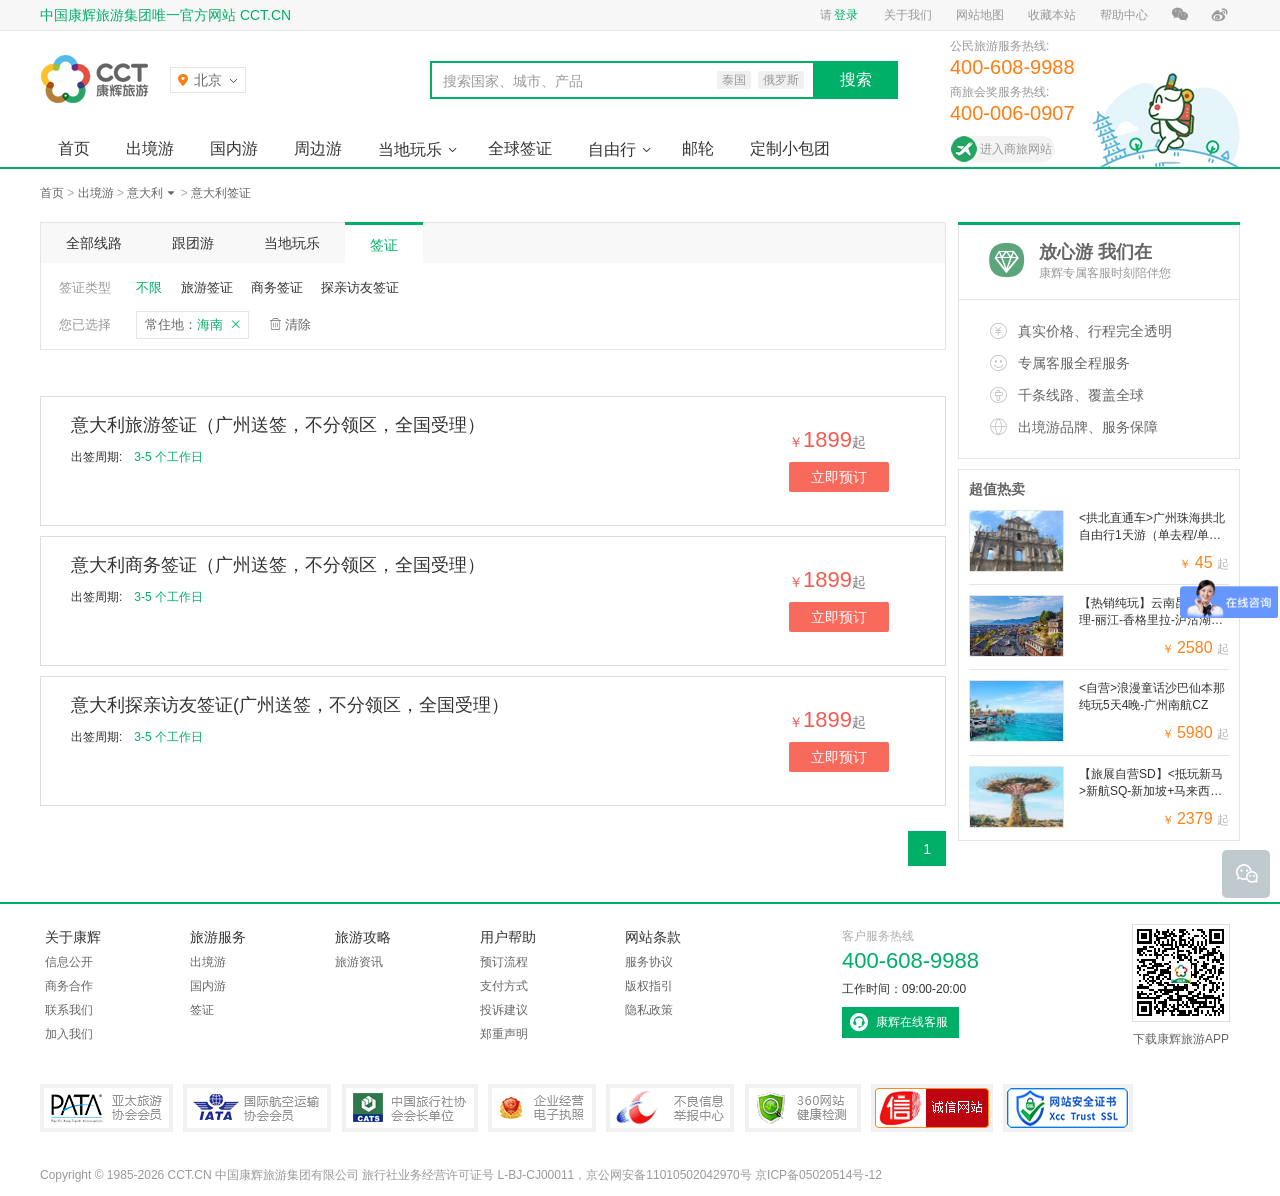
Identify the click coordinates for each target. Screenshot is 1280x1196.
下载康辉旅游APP (1181, 985)
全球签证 (520, 148)
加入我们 (69, 1034)
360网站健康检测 (803, 1108)
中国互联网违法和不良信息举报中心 (670, 1108)
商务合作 (69, 986)
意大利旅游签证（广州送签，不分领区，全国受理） (278, 425)
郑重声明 (504, 1034)
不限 (149, 287)
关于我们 (908, 15)
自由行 (612, 149)
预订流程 (504, 962)
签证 (384, 245)
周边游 (318, 148)
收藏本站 (1052, 15)
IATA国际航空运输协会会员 (257, 1108)
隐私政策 (649, 1010)
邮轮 (698, 148)
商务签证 (277, 287)
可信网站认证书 (932, 1108)
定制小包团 (790, 148)
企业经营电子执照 (542, 1108)
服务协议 (649, 962)
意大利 (145, 193)
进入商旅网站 (1016, 149)
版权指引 (649, 986)
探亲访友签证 (360, 287)
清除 (298, 324)
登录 (846, 15)
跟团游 (193, 243)
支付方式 (504, 986)
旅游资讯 (359, 962)
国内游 (234, 148)
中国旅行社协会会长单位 (410, 1108)
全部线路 (94, 243)
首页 (74, 148)
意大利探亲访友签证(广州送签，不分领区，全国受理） (290, 705)
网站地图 (980, 15)
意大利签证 (221, 193)
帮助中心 (1124, 15)
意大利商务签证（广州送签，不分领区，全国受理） (278, 565)
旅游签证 (207, 287)
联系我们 (69, 1010)
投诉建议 (504, 1010)
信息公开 (69, 962)
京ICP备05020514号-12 (818, 1175)
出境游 (150, 148)
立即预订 (839, 477)
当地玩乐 (410, 149)
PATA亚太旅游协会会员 (106, 1108)
